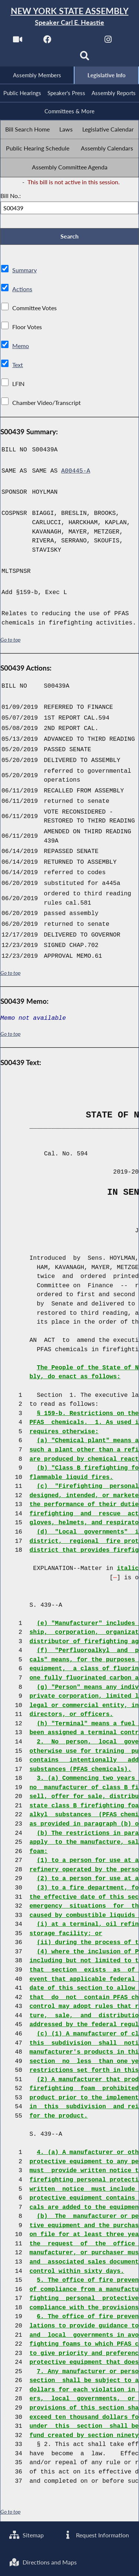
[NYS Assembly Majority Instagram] (108, 41)
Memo (20, 346)
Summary (24, 270)
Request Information (96, 2534)
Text (17, 365)
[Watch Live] (17, 41)
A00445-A (75, 472)
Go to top (10, 640)
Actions (22, 289)
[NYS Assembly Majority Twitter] (78, 41)
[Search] (84, 58)
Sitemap (26, 2534)
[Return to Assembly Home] (69, 16)
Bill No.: (10, 195)
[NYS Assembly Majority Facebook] (47, 41)
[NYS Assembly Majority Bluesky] (54, 58)
